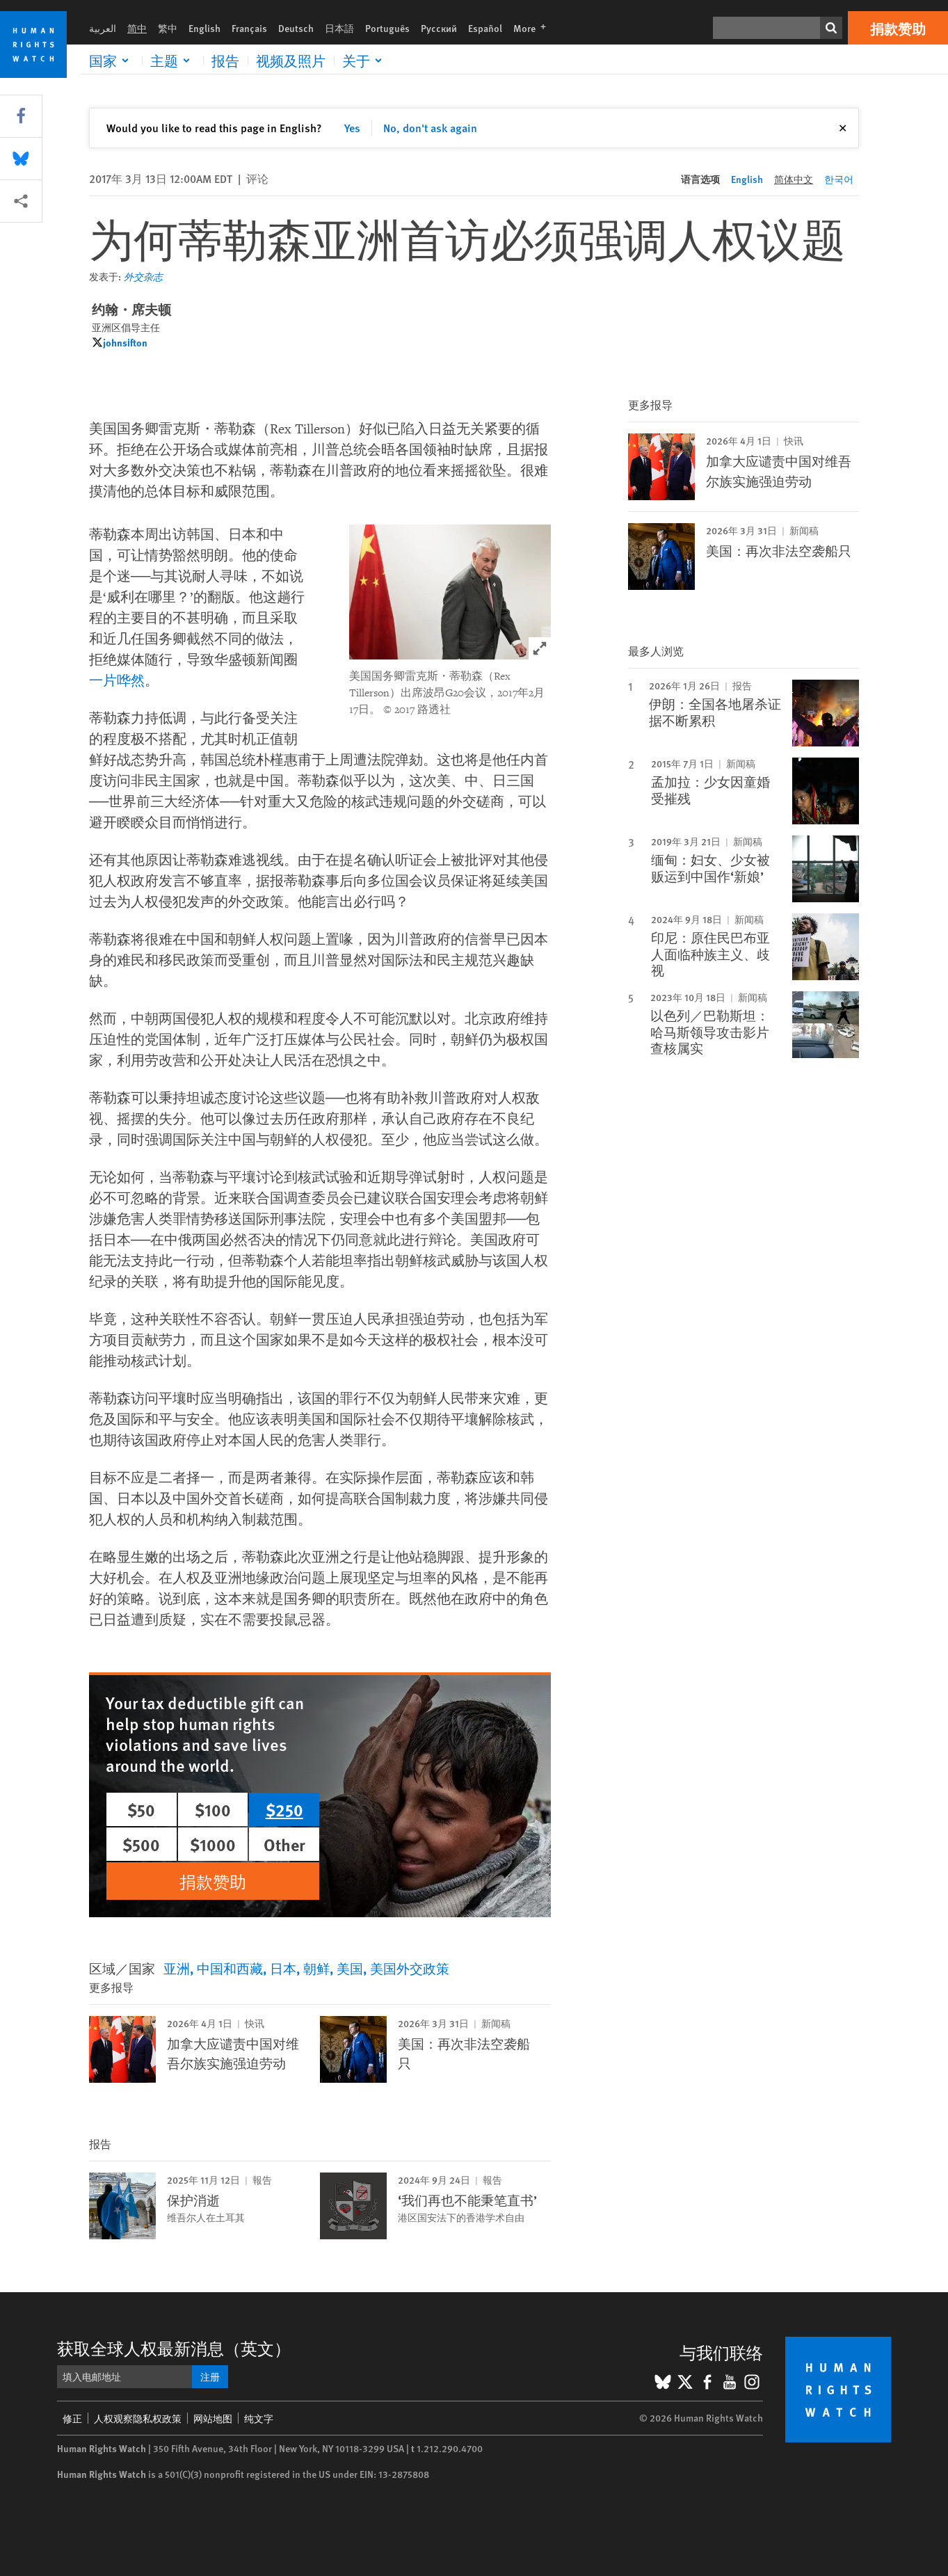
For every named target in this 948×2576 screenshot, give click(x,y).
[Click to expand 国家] (111, 60)
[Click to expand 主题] (172, 60)
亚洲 (176, 1968)
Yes (352, 128)
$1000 (213, 1844)
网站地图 (212, 2418)
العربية (102, 28)
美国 (350, 1968)
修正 (72, 2418)
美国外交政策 (409, 1968)
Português (387, 28)
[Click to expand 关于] (364, 60)
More (533, 28)
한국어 (838, 179)
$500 (141, 1844)
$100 (213, 1809)
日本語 (339, 28)
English (204, 28)
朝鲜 (316, 1968)
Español (485, 28)
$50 (141, 1809)
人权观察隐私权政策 (138, 2418)
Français (249, 28)
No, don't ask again (430, 128)
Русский (439, 28)
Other (284, 1844)
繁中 (167, 28)
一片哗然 (117, 681)
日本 (283, 1968)
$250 (284, 1809)
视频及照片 (291, 60)
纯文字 (258, 2418)
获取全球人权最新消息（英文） (174, 2348)
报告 (225, 60)
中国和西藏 (230, 1968)
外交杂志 (143, 276)
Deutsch (296, 28)
